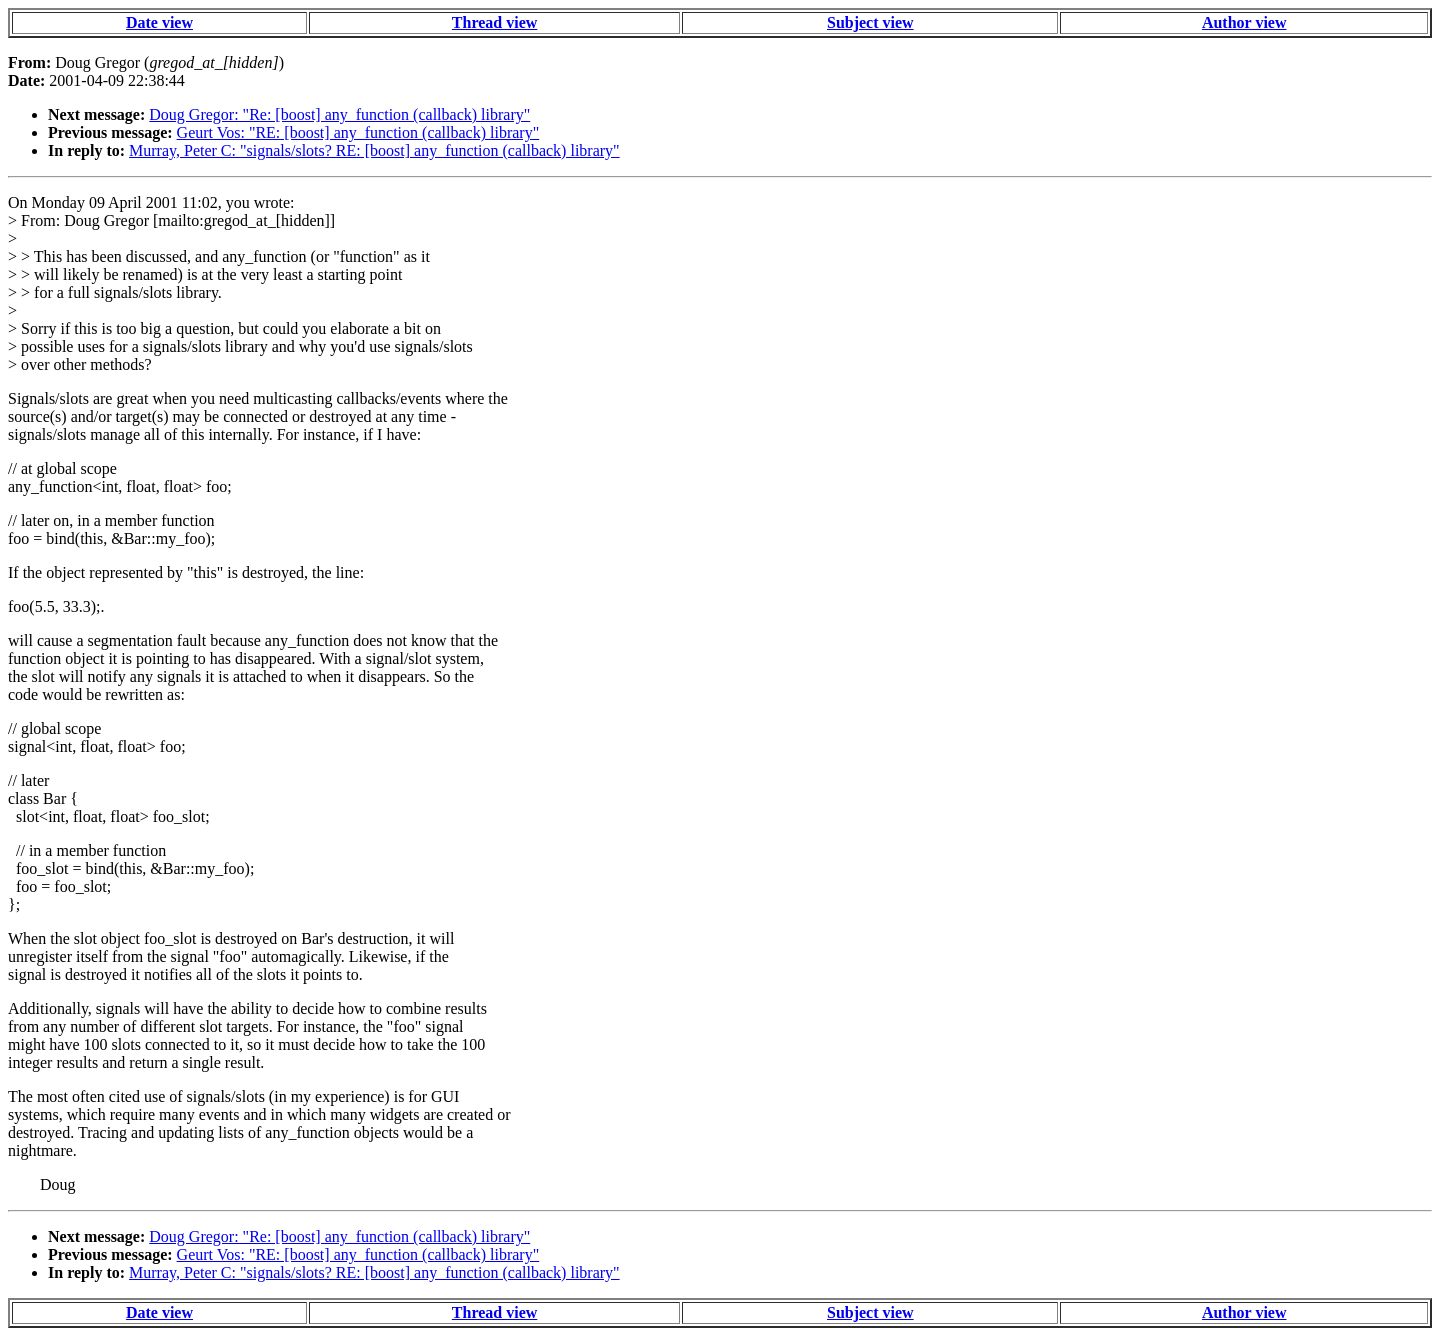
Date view (159, 22)
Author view (1244, 22)
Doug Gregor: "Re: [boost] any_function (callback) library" (339, 114)
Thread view (494, 22)
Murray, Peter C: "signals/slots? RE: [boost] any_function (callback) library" (374, 150)
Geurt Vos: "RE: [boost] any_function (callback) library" (358, 132)
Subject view (870, 22)
